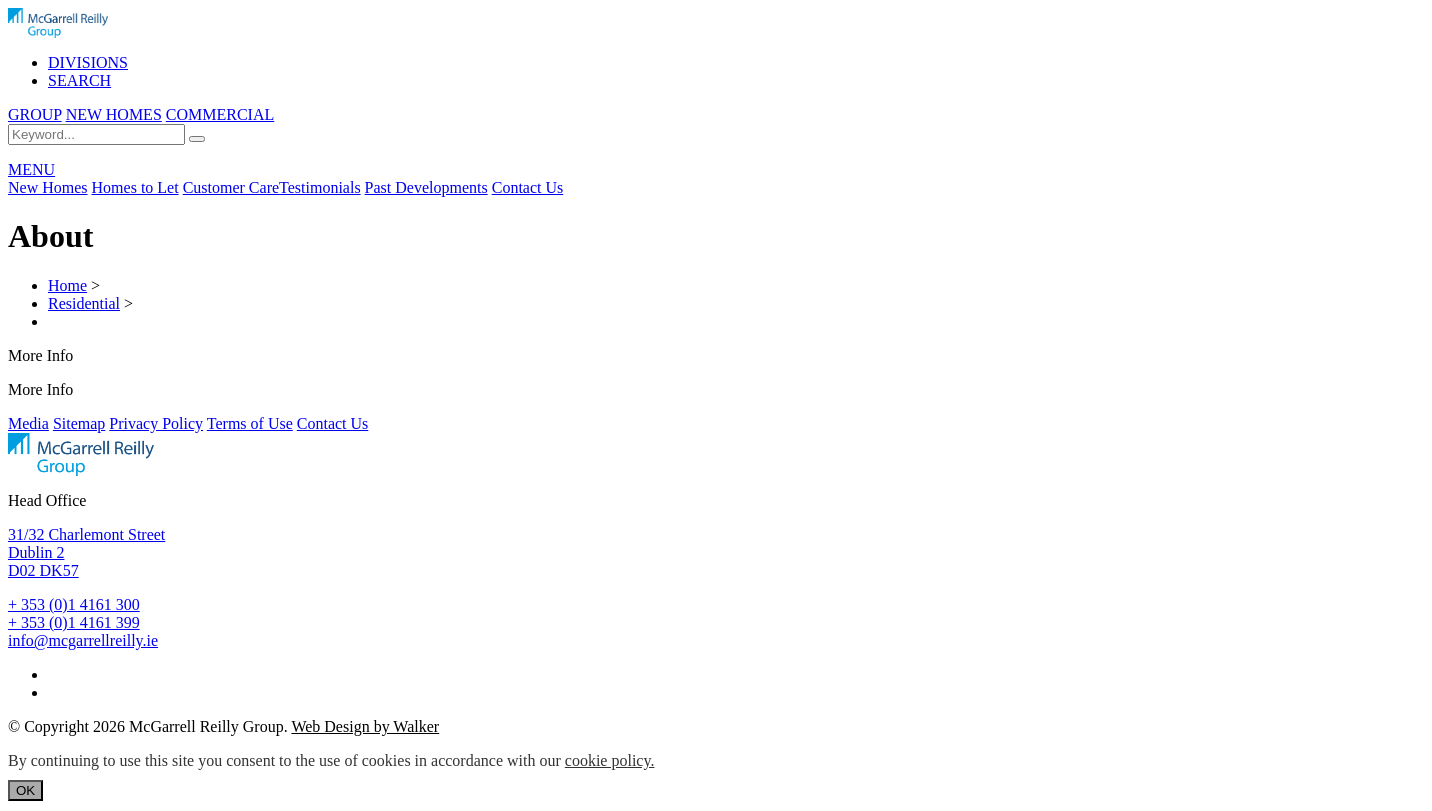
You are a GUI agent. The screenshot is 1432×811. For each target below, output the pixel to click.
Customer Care (231, 187)
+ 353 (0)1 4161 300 (74, 604)
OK (25, 790)
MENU (31, 169)
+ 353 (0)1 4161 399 (74, 622)
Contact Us (528, 187)
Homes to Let (135, 187)
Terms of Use (250, 423)
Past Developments (426, 187)
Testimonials (320, 187)
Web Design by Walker (365, 726)
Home (67, 285)
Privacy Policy (156, 423)
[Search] (197, 139)
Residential (84, 303)
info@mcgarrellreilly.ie (83, 640)
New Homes (48, 187)
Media (28, 423)
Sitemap (79, 423)
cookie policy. (610, 760)
